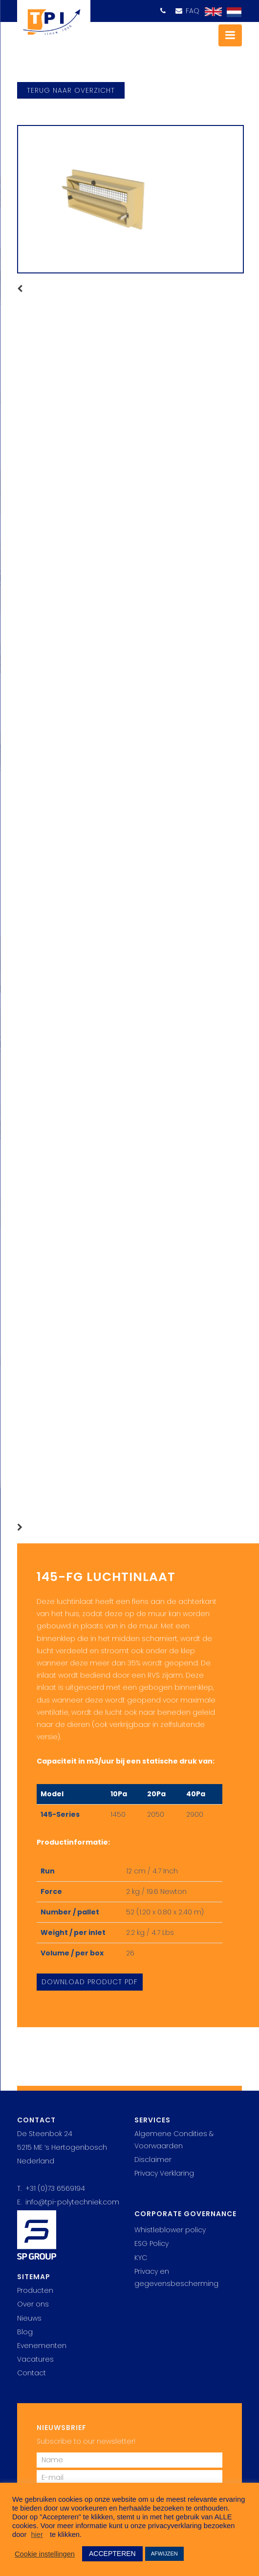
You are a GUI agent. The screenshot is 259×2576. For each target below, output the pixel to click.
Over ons (33, 2304)
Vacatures (35, 2359)
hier (37, 2534)
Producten (35, 2290)
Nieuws (29, 2318)
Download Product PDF (90, 1982)
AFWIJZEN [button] (164, 2553)
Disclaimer (153, 2159)
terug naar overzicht (71, 90)
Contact (31, 2373)
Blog (25, 2332)
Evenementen (41, 2345)
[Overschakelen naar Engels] (211, 12)
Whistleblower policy (170, 2230)
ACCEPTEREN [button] (112, 2553)
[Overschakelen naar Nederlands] (231, 12)
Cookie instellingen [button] (45, 2554)
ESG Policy (151, 2243)
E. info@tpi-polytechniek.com (68, 2202)
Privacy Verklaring (164, 2173)
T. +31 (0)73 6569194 (51, 2188)
